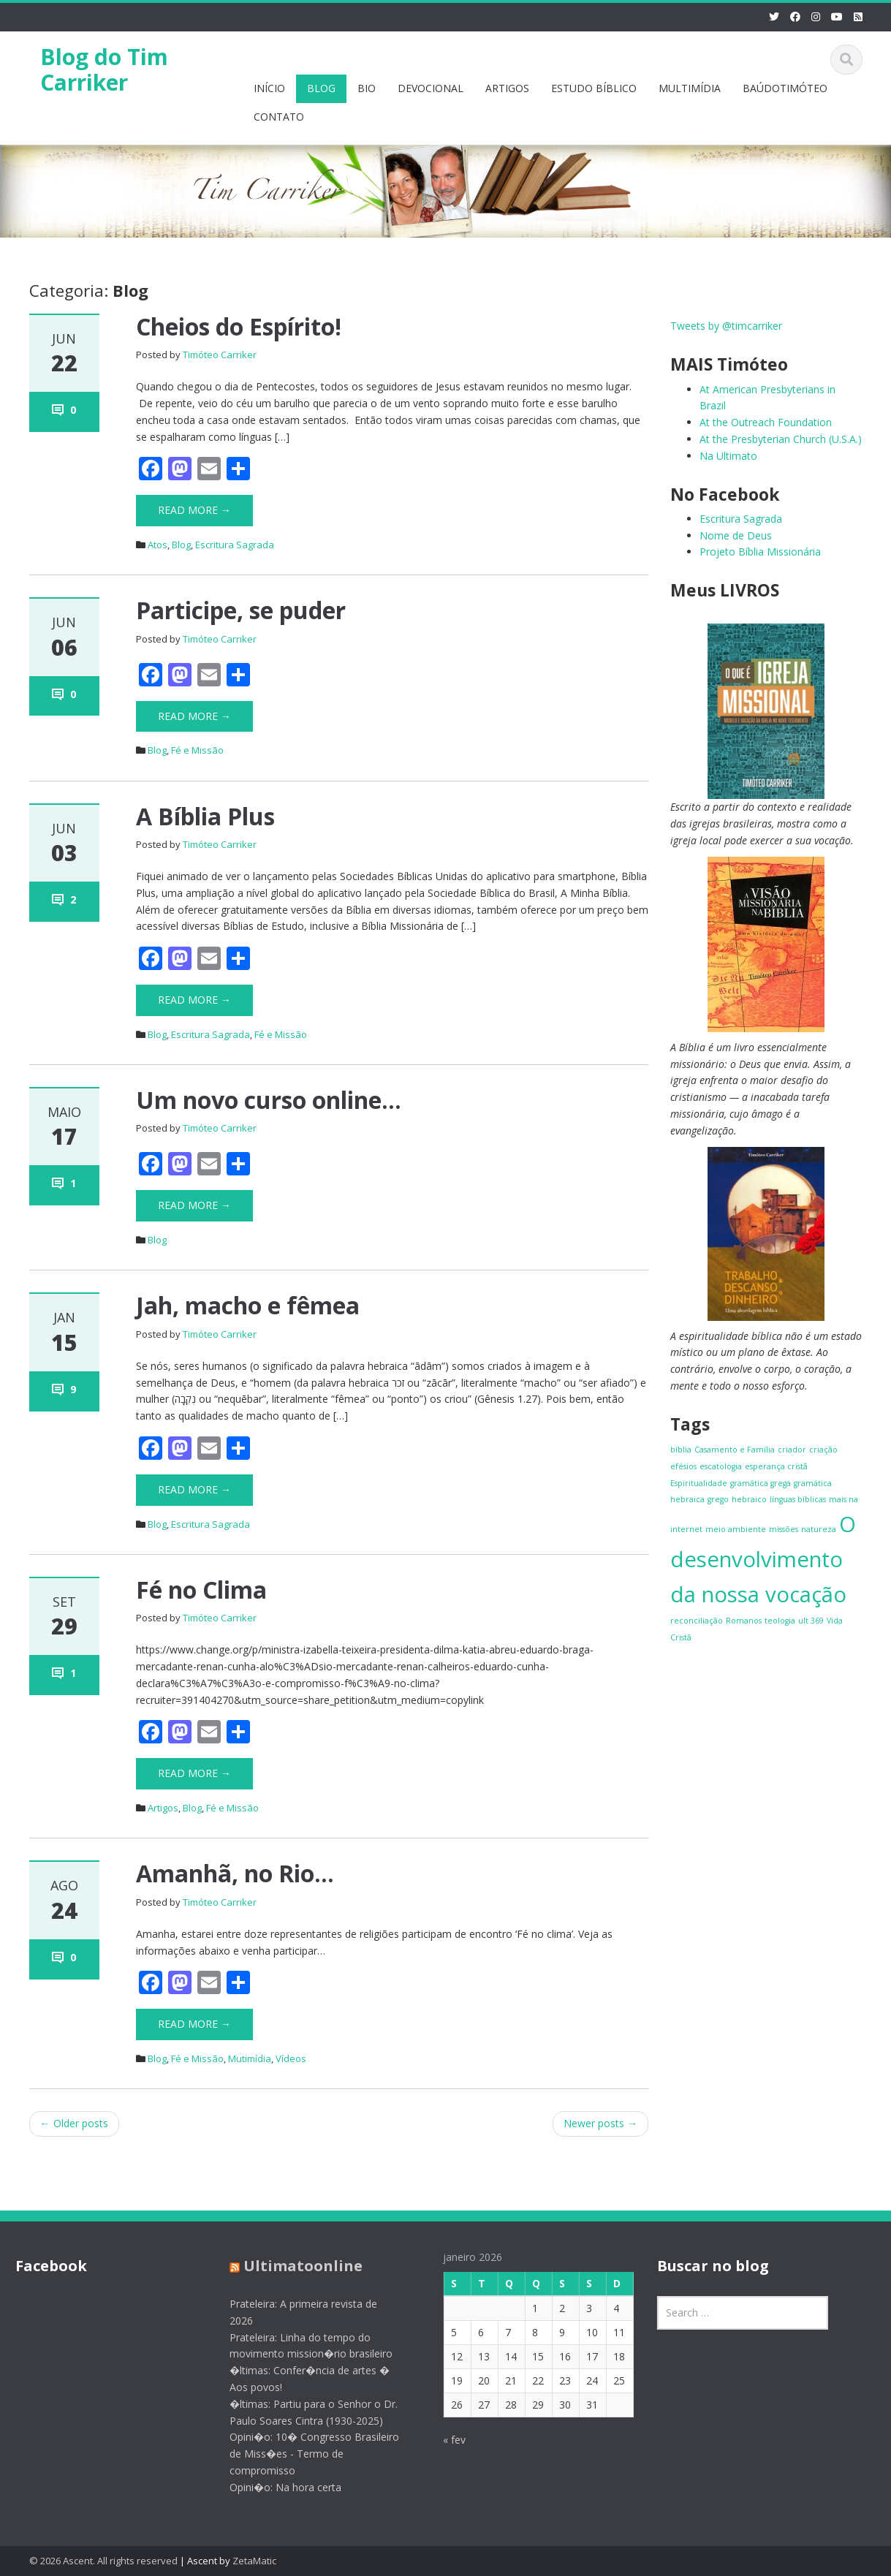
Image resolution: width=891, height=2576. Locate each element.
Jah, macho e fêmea (248, 1305)
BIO (366, 88)
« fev (444, 2440)
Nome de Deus (735, 535)
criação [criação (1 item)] (823, 1449)
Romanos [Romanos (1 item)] (744, 1620)
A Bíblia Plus (205, 816)
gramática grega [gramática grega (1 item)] (760, 1483)
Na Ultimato (728, 456)
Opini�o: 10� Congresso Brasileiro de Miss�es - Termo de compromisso (303, 2453)
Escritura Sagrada (234, 544)
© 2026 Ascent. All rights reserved (103, 2560)
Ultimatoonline (292, 2266)
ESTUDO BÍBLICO (594, 88)
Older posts (74, 2123)
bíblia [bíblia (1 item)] (680, 1449)
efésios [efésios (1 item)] (683, 1466)
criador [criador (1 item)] (792, 1449)
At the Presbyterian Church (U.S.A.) (780, 439)
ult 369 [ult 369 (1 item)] (811, 1620)
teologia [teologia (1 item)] (780, 1620)
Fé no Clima (201, 1589)
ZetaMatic (254, 2560)
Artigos (163, 1807)
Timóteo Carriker (220, 354)
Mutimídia (249, 2058)
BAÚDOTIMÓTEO (785, 88)
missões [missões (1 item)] (783, 1529)
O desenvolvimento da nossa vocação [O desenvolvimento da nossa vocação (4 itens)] (763, 1559)
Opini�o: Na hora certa (274, 2487)
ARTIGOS (507, 88)
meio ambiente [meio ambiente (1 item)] (735, 1529)
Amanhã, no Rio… (235, 1873)
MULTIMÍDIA (690, 88)
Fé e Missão (197, 750)
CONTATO (279, 117)
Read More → (194, 510)
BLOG (321, 88)
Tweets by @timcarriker (726, 326)
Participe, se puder (241, 610)
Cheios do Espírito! (238, 326)
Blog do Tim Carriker (104, 69)
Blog (181, 544)
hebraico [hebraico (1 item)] (749, 1499)
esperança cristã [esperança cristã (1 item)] (776, 1466)
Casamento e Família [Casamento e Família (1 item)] (734, 1449)
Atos (157, 544)
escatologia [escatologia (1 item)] (720, 1466)
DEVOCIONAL (430, 88)
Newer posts (600, 2123)
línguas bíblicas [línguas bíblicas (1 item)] (798, 1499)
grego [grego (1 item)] (718, 1499)
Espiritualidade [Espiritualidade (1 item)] (698, 1483)
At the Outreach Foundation (765, 422)
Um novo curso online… (268, 1099)
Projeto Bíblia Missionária (760, 551)
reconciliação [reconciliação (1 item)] (696, 1620)
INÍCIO (269, 88)
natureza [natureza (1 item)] (818, 1529)
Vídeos (291, 2058)
